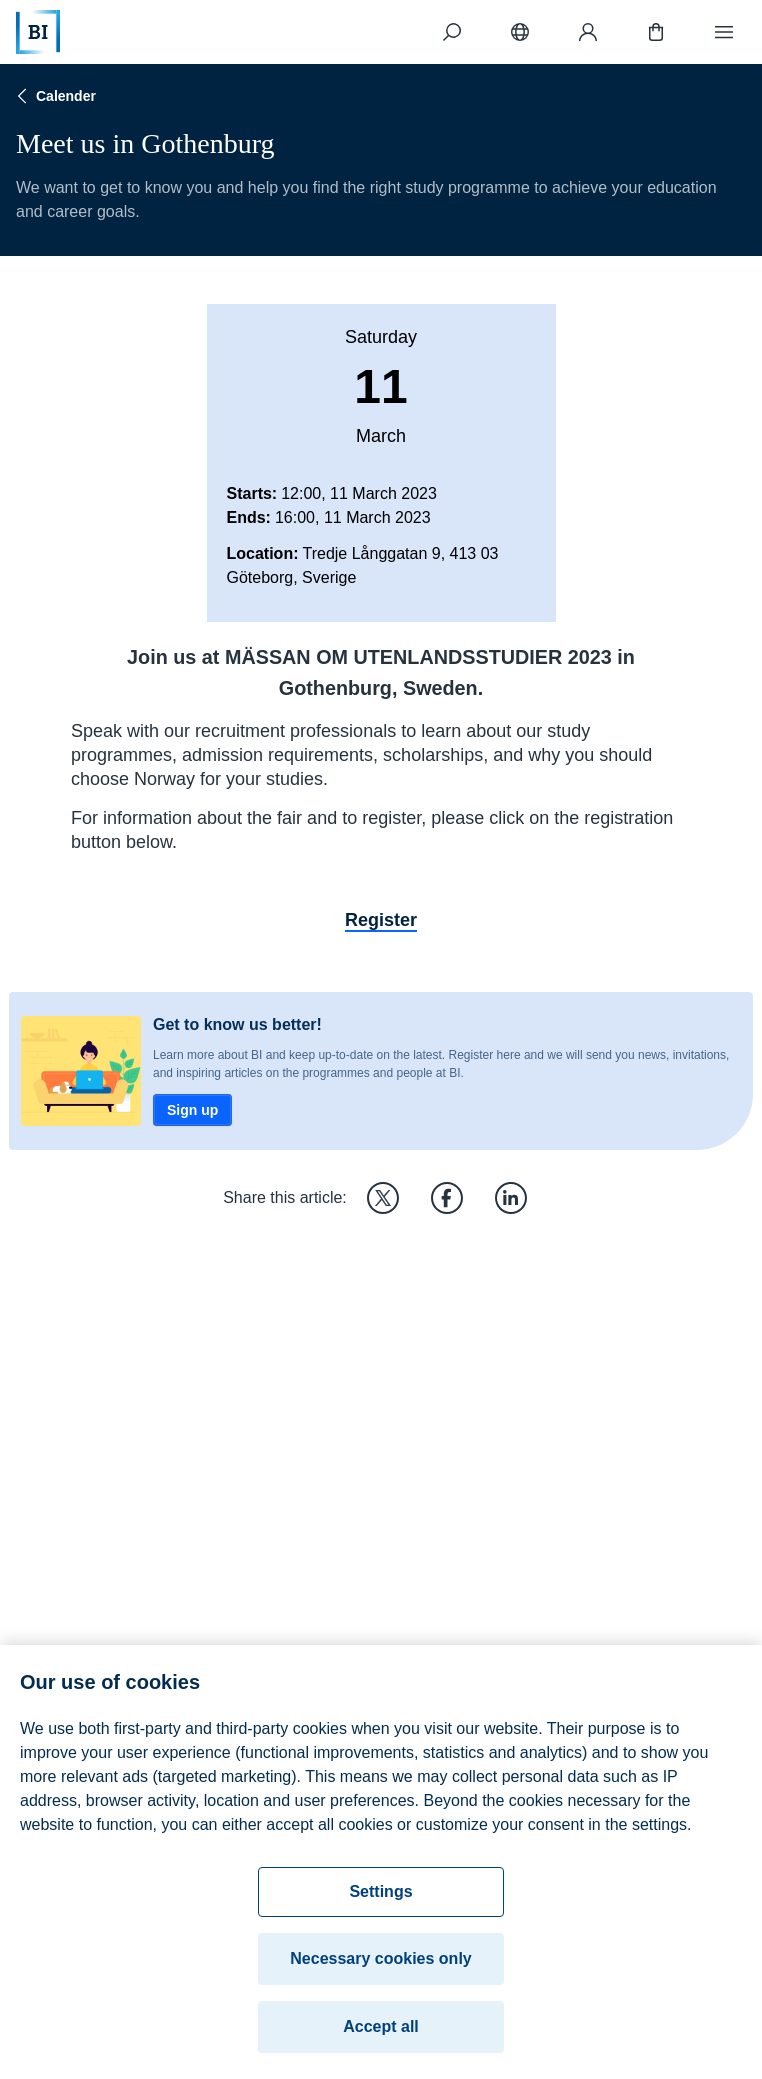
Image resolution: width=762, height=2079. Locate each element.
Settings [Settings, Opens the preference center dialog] (380, 1897)
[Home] (38, 32)
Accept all (381, 2032)
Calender (54, 96)
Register (381, 920)
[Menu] (724, 32)
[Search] (452, 32)
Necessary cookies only (380, 1964)
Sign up (192, 1110)
